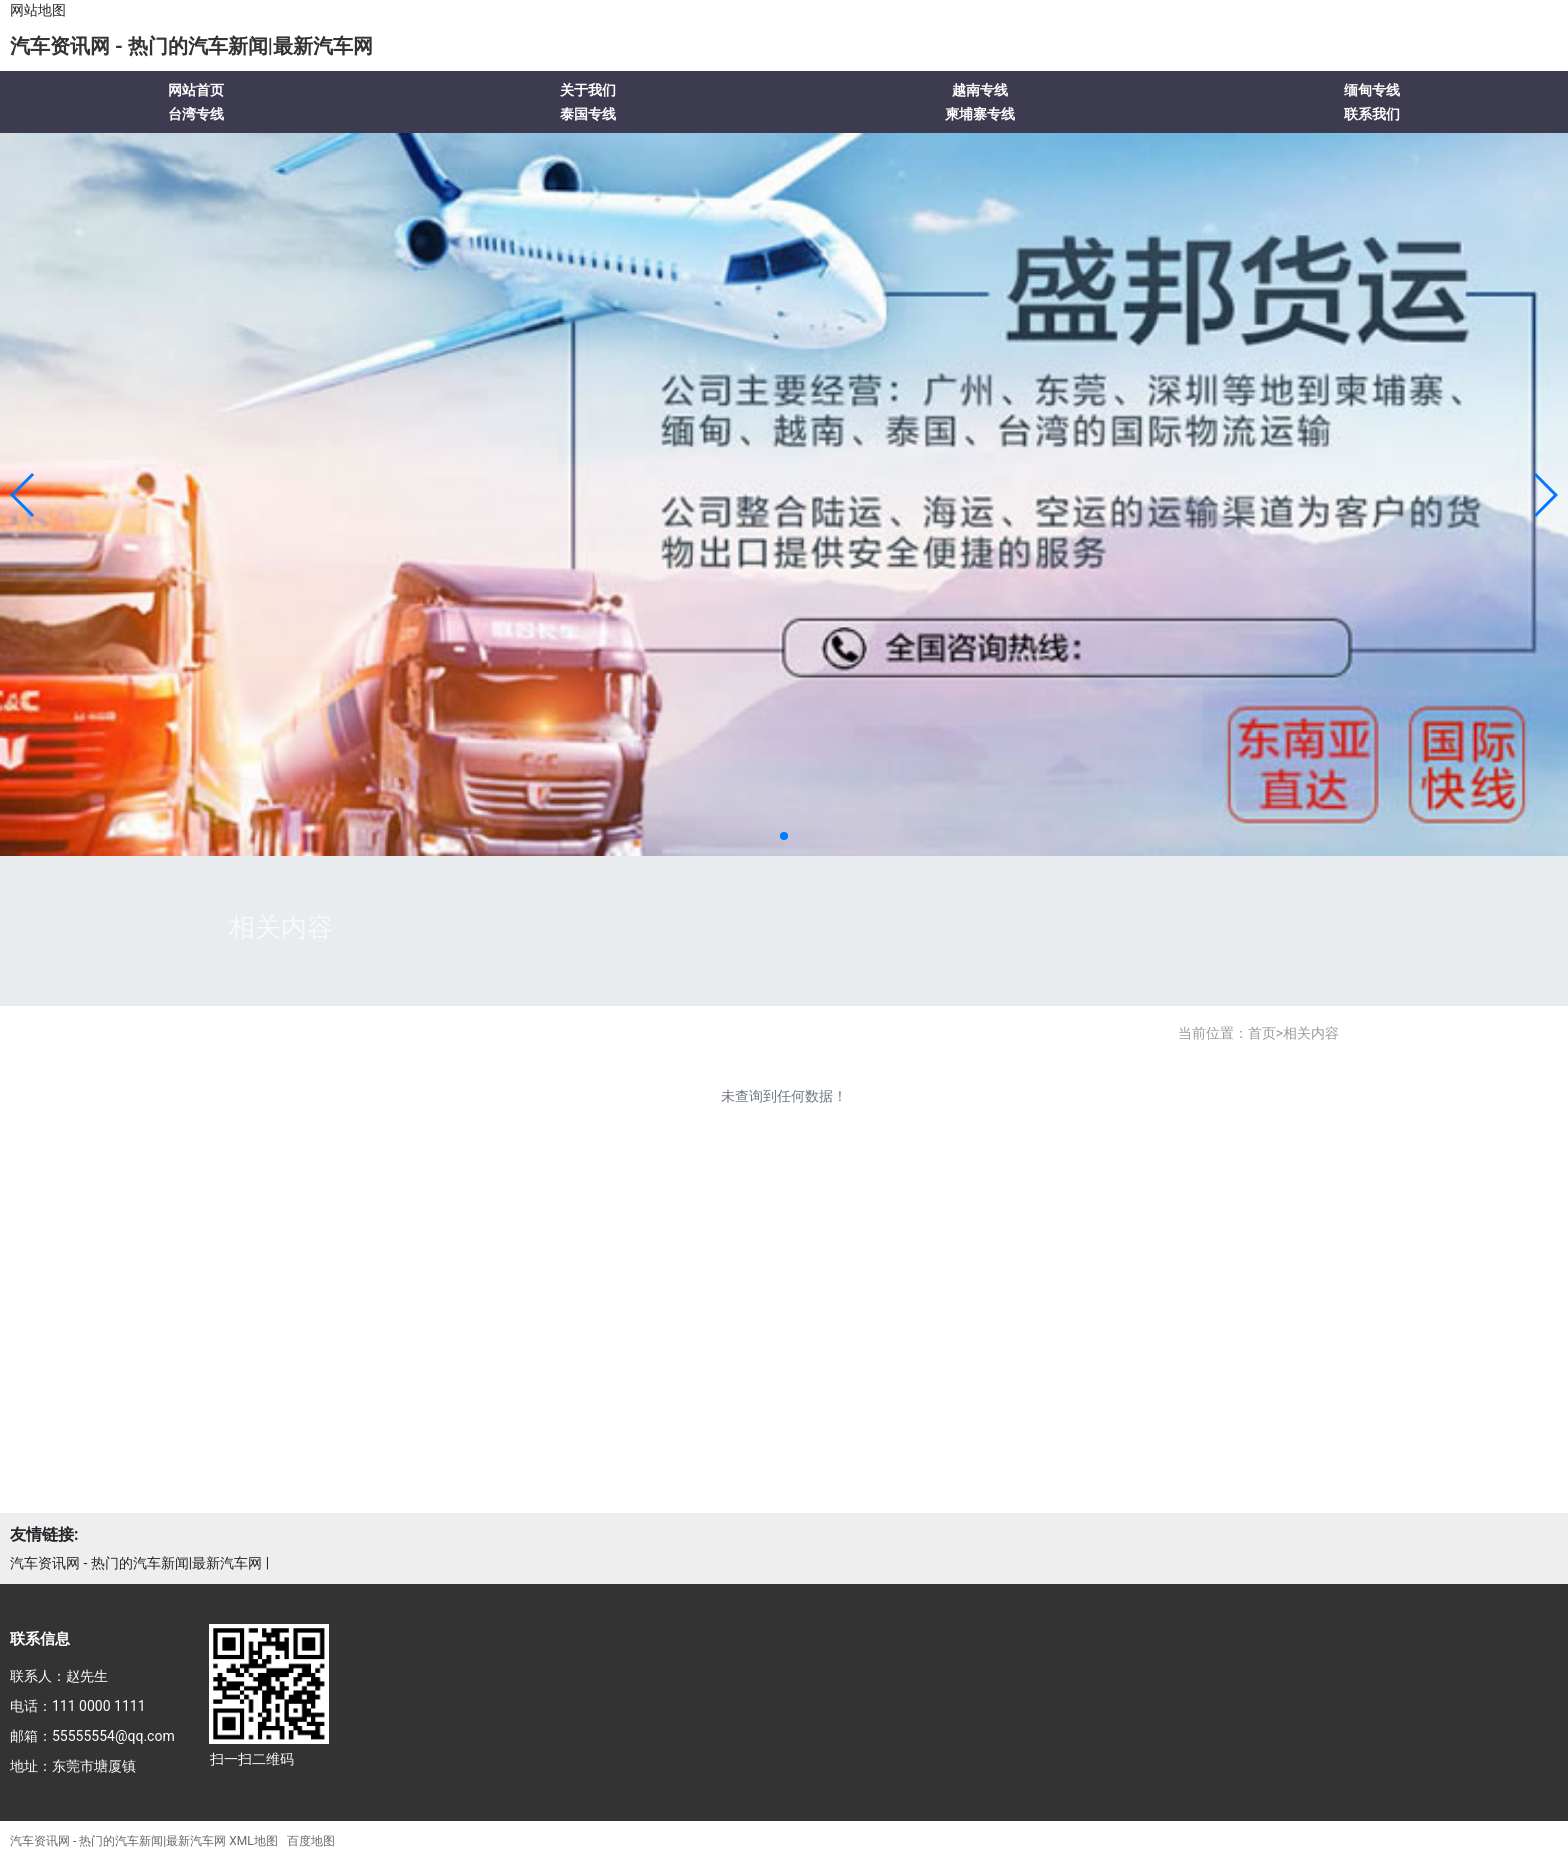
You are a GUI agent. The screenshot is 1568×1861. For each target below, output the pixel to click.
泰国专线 (588, 114)
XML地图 (253, 1841)
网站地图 (38, 10)
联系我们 (1372, 114)
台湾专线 (196, 114)
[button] (23, 495)
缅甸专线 (1372, 90)
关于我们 (588, 90)
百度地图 (311, 1841)
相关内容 (1311, 1033)
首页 (1262, 1033)
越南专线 (980, 90)
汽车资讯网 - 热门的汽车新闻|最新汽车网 (191, 46)
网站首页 (196, 90)
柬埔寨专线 (980, 114)
